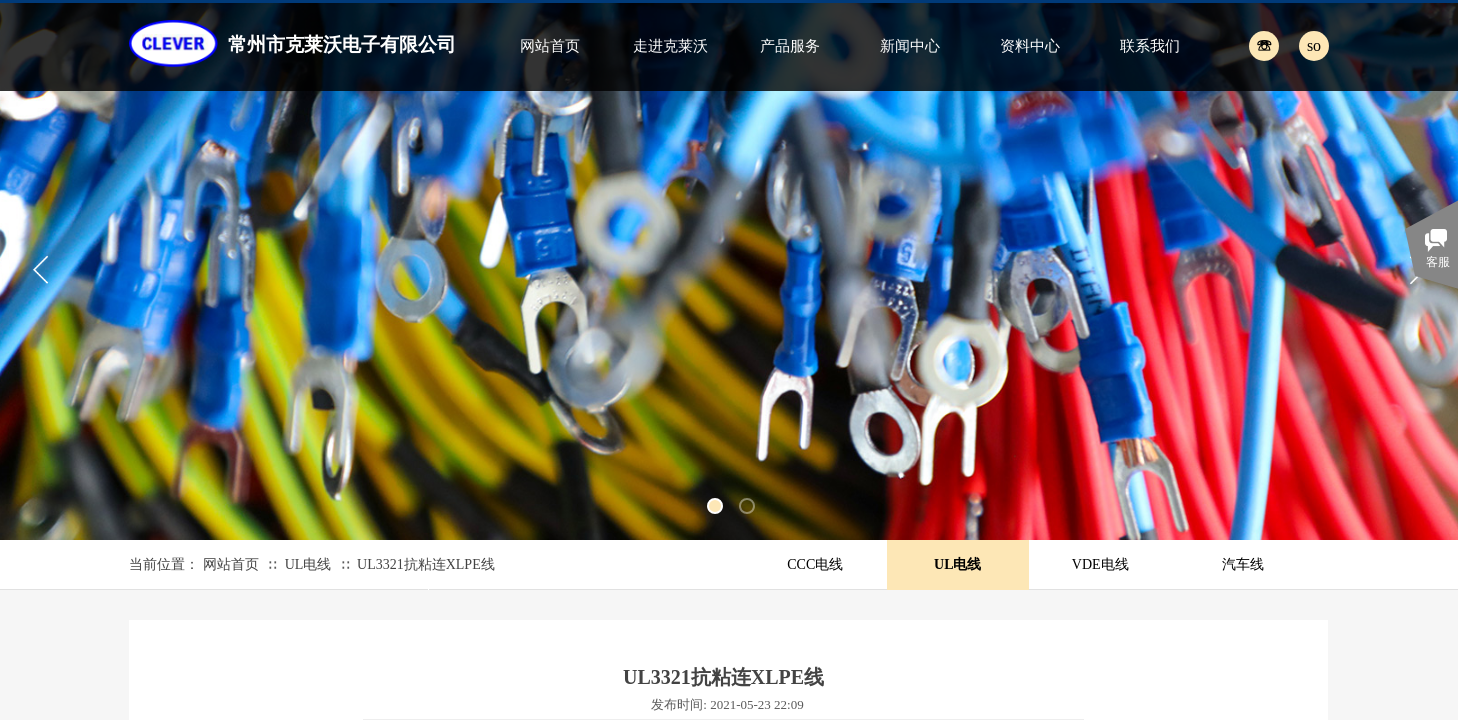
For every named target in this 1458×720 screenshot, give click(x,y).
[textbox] (1291, 45)
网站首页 (550, 46)
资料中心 (1030, 46)
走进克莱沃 (670, 46)
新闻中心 (910, 46)
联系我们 (1150, 46)
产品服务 (790, 46)
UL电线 (308, 564)
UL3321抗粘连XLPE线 (426, 564)
